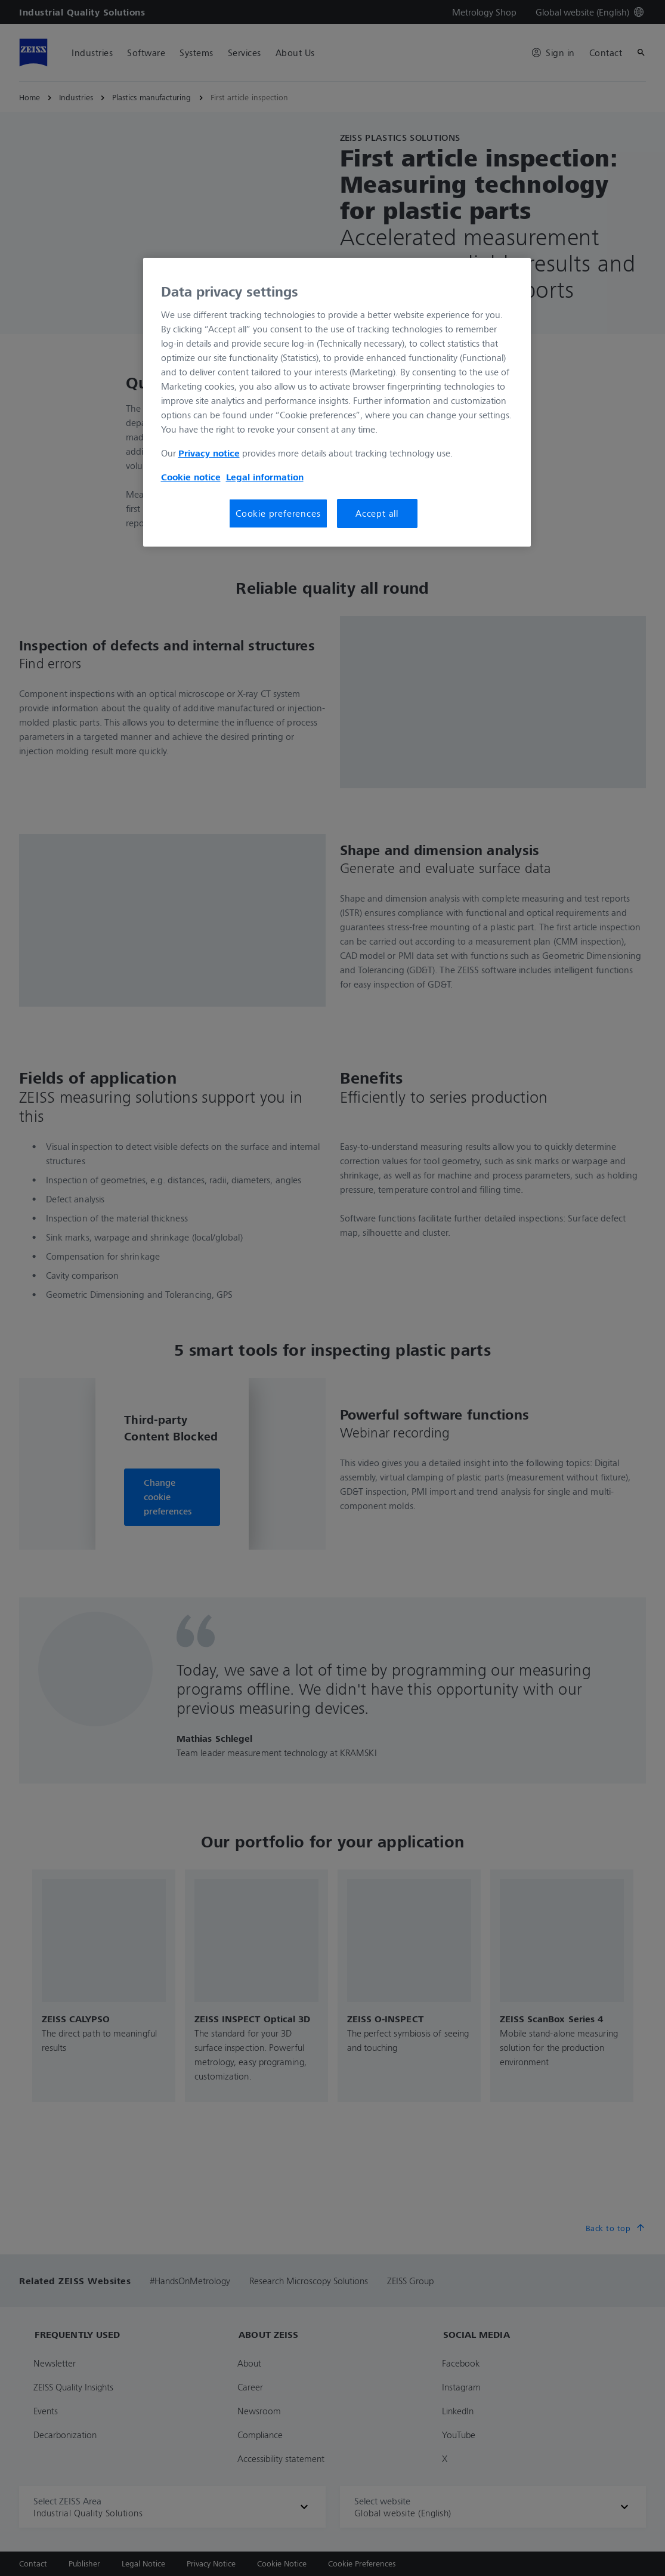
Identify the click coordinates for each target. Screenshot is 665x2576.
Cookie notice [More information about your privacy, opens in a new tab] (191, 476)
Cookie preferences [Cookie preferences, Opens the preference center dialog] (278, 513)
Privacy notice (209, 452)
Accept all (376, 513)
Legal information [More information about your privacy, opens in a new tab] (265, 476)
